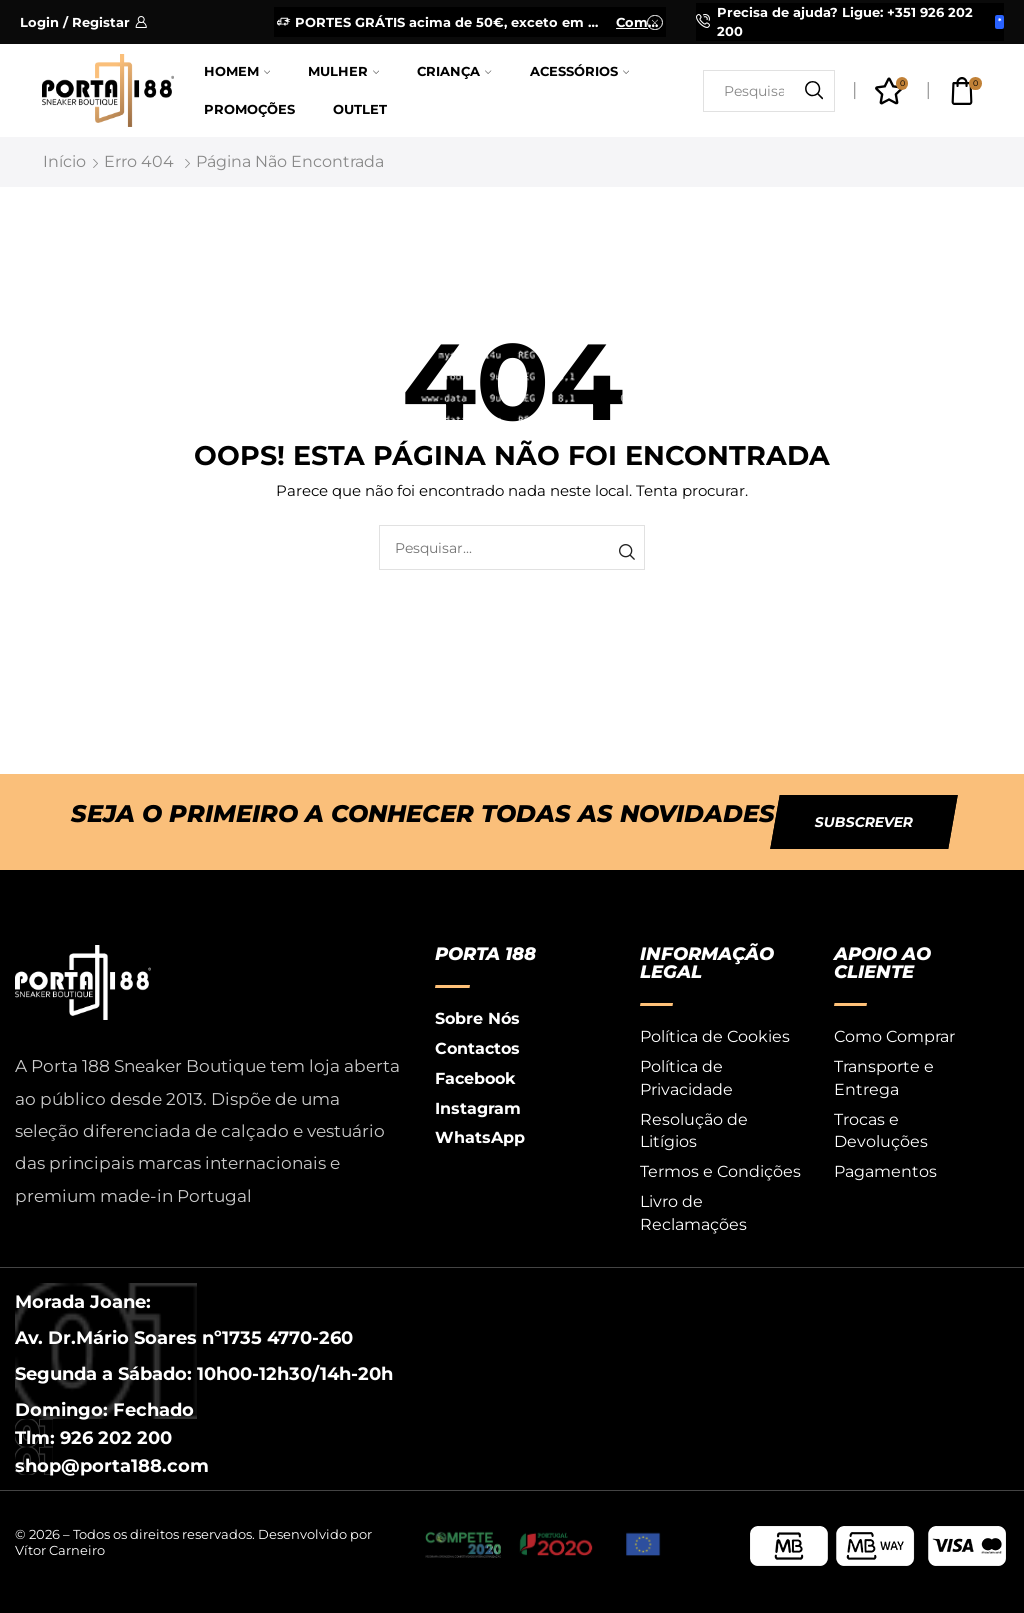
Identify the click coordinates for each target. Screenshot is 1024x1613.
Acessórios (579, 71)
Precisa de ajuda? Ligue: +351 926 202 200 (845, 21)
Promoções (249, 109)
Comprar (639, 22)
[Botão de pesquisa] (814, 91)
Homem (237, 71)
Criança (454, 71)
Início (64, 161)
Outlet (360, 109)
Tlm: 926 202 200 (93, 1438)
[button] (864, 822)
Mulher (343, 71)
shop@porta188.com (112, 1466)
